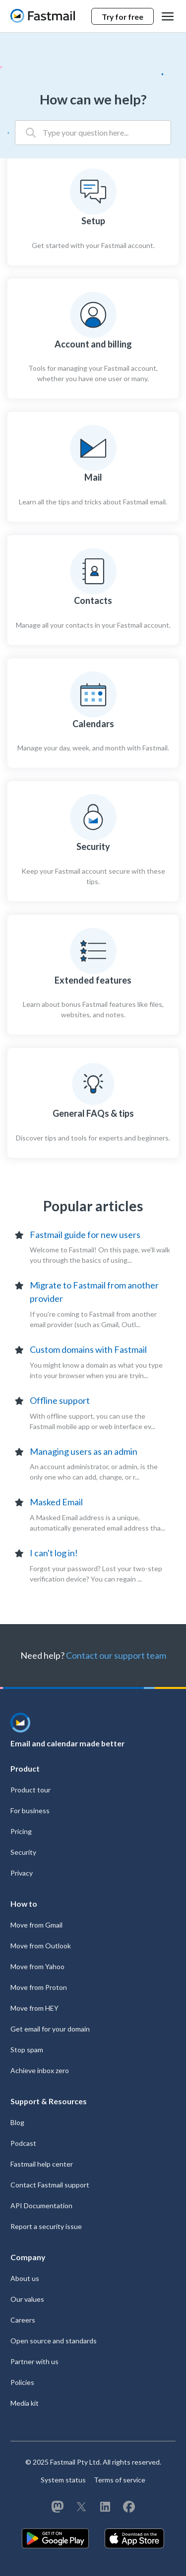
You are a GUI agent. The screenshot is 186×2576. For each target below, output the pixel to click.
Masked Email (56, 1501)
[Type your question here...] (93, 132)
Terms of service (119, 2480)
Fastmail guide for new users (85, 1234)
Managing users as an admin (83, 1451)
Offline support (60, 1400)
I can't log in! (54, 1552)
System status (63, 2480)
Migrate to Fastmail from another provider (94, 1292)
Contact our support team (116, 1655)
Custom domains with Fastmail (88, 1349)
